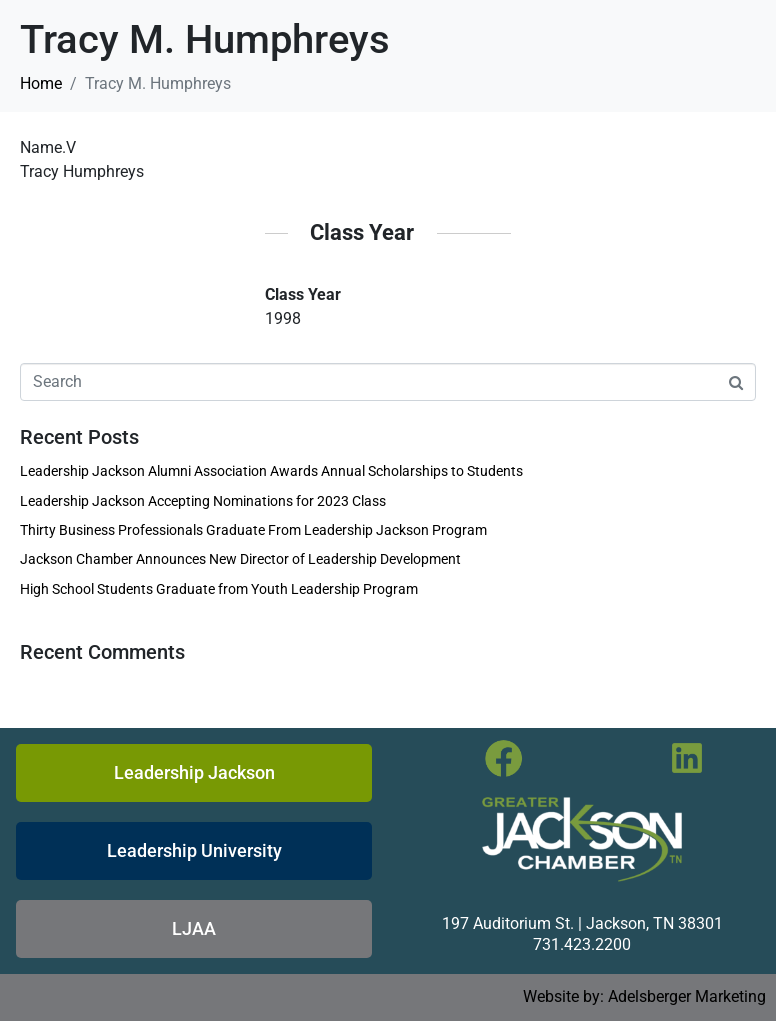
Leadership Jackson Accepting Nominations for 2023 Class (203, 501)
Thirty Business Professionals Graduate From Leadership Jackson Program (253, 530)
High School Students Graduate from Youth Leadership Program (219, 589)
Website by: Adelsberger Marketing (644, 996)
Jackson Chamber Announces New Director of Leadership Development (240, 559)
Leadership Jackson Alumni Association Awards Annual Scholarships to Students (271, 471)
